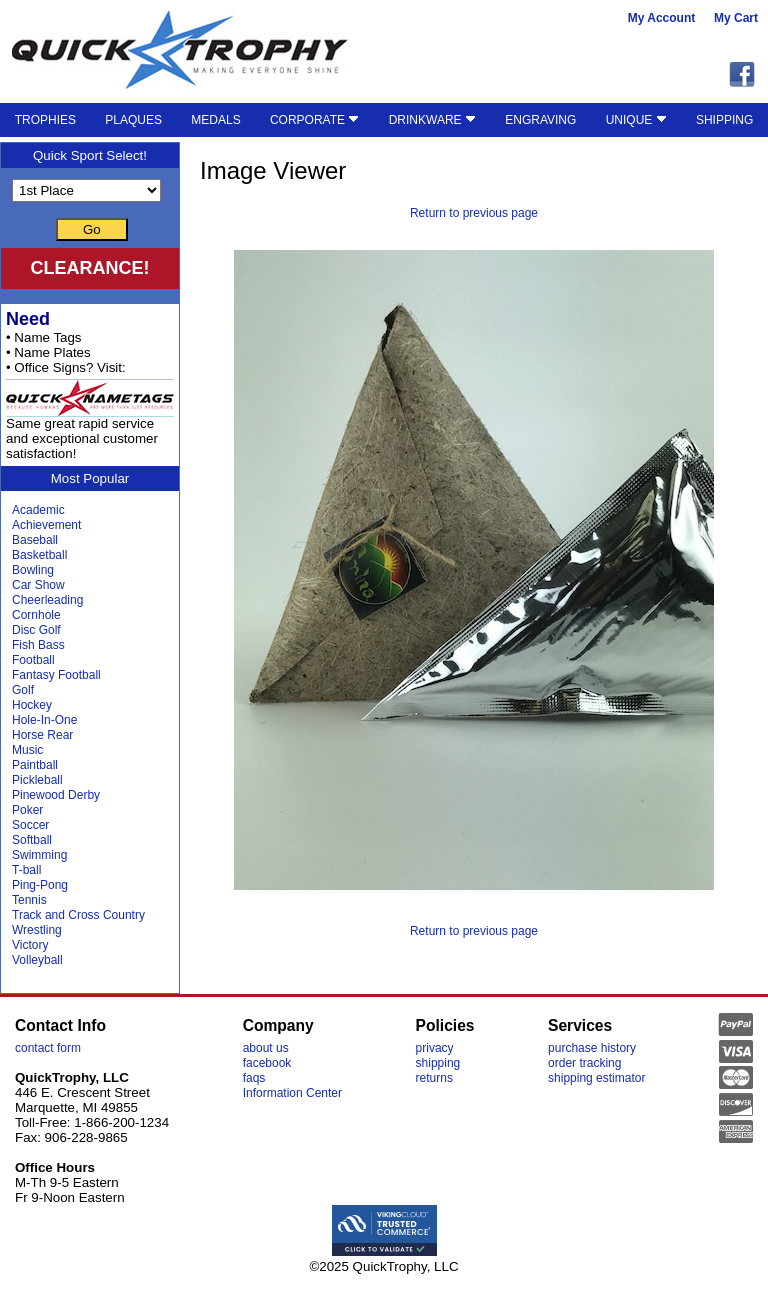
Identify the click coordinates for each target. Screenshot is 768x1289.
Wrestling (37, 930)
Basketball (39, 555)
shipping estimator (596, 1078)
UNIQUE (636, 120)
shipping (438, 1063)
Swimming (39, 855)
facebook (267, 1063)
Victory (30, 945)
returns (434, 1078)
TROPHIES (45, 120)
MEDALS (215, 120)
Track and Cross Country (78, 915)
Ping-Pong (40, 885)
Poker (27, 810)
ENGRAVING (540, 120)
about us (266, 1048)
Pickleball (37, 780)
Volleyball (37, 960)
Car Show (38, 585)
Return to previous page (474, 213)
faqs (254, 1078)
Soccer (30, 825)
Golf (23, 690)
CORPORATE (314, 120)
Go (92, 229)
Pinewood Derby (56, 795)
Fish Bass (38, 645)
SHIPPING (724, 120)
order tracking (584, 1063)
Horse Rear (42, 735)
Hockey (32, 705)
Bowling (33, 570)
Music (27, 750)
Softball (32, 840)
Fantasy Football (56, 675)
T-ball (26, 870)
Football (33, 660)
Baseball (35, 540)
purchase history (592, 1048)
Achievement (46, 525)
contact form (48, 1048)
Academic (38, 510)
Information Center (292, 1093)
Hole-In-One (44, 720)
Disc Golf (36, 630)
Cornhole (36, 615)
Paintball (35, 765)
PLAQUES (133, 120)
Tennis (29, 900)
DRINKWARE (432, 120)
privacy (435, 1048)
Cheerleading (47, 600)
